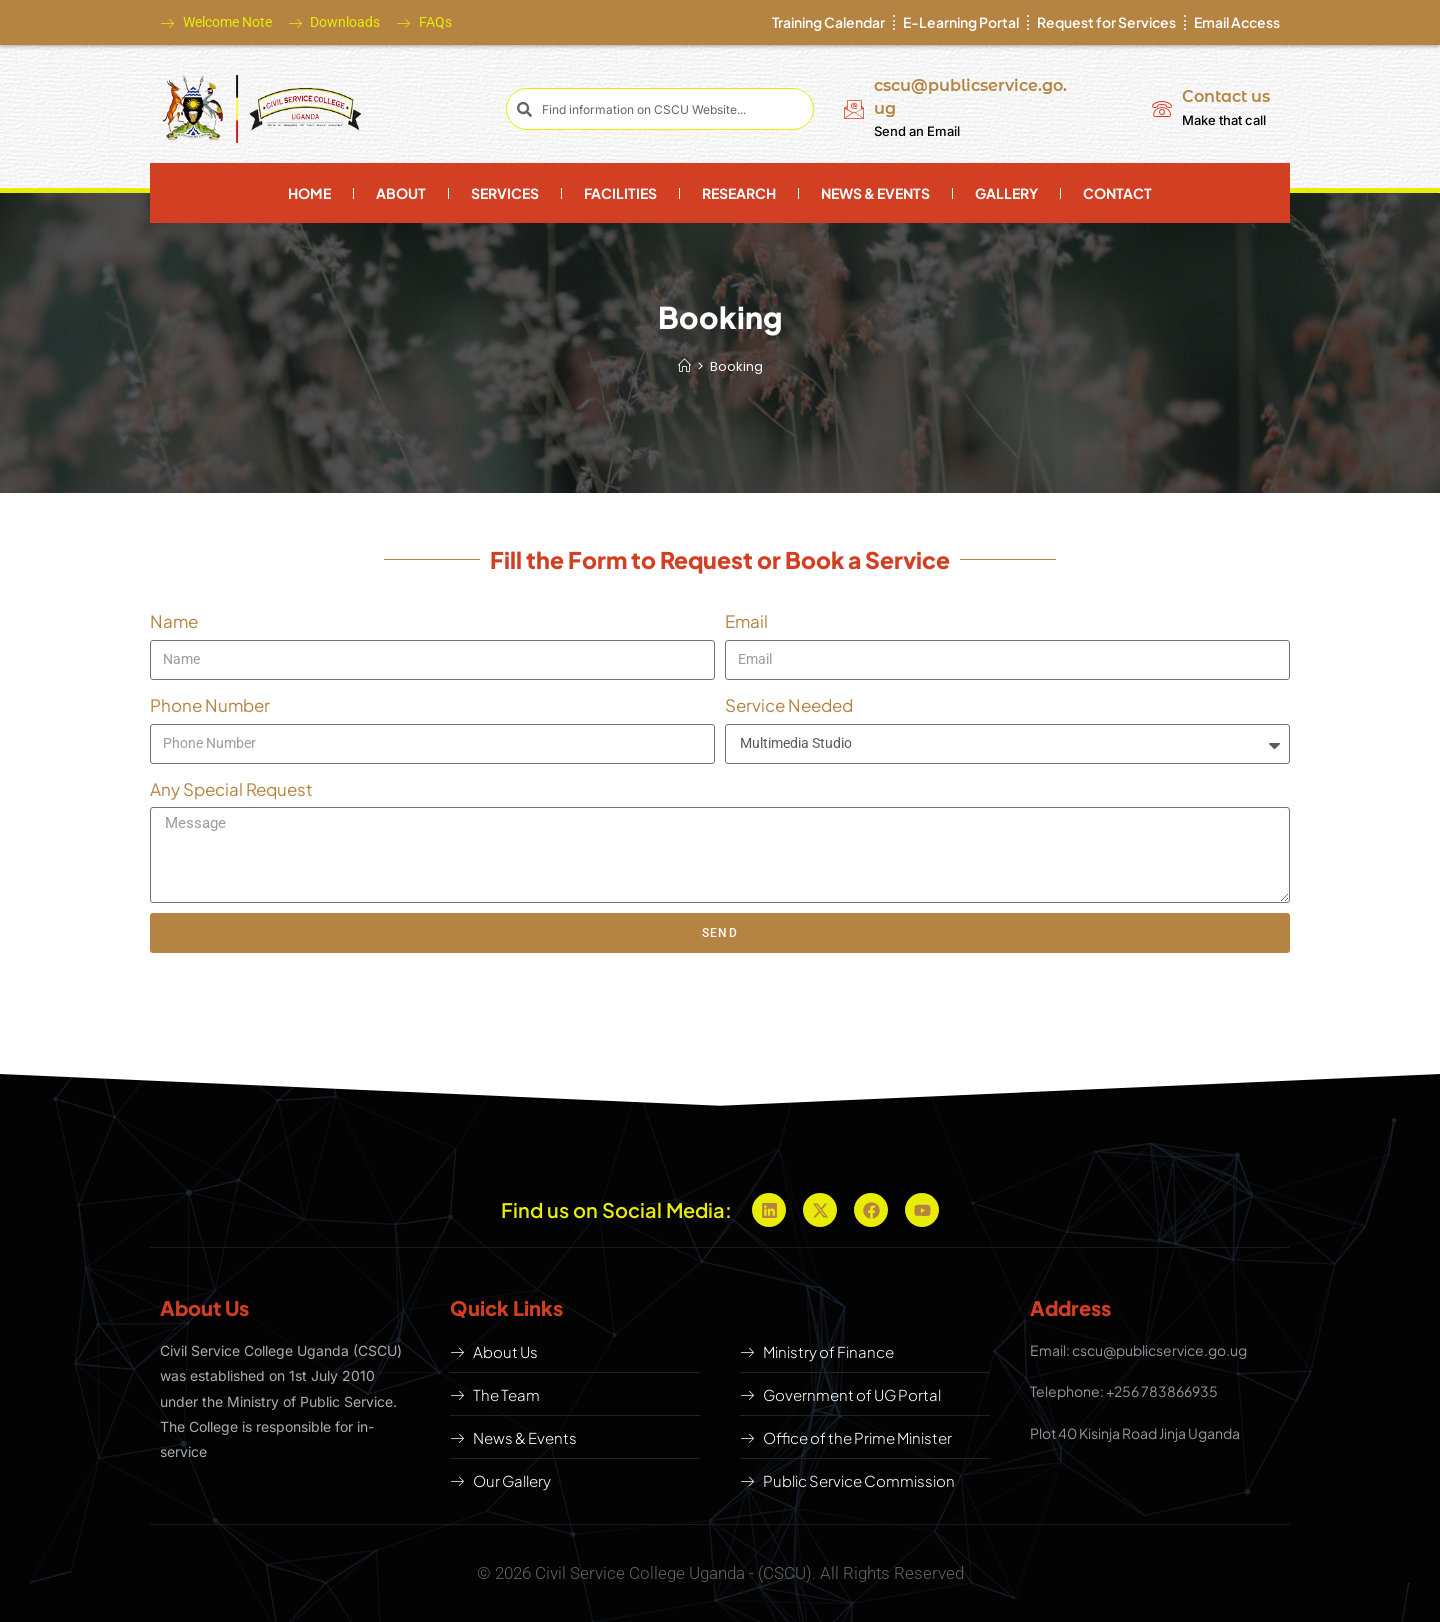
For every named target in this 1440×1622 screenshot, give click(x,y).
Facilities (620, 193)
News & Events (875, 193)
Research (739, 193)
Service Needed (789, 705)
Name (174, 621)
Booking (736, 366)
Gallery (1006, 193)
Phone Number (210, 705)
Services (505, 193)
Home (309, 193)
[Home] (684, 366)
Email (746, 621)
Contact (1117, 193)
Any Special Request (231, 789)
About (401, 193)
